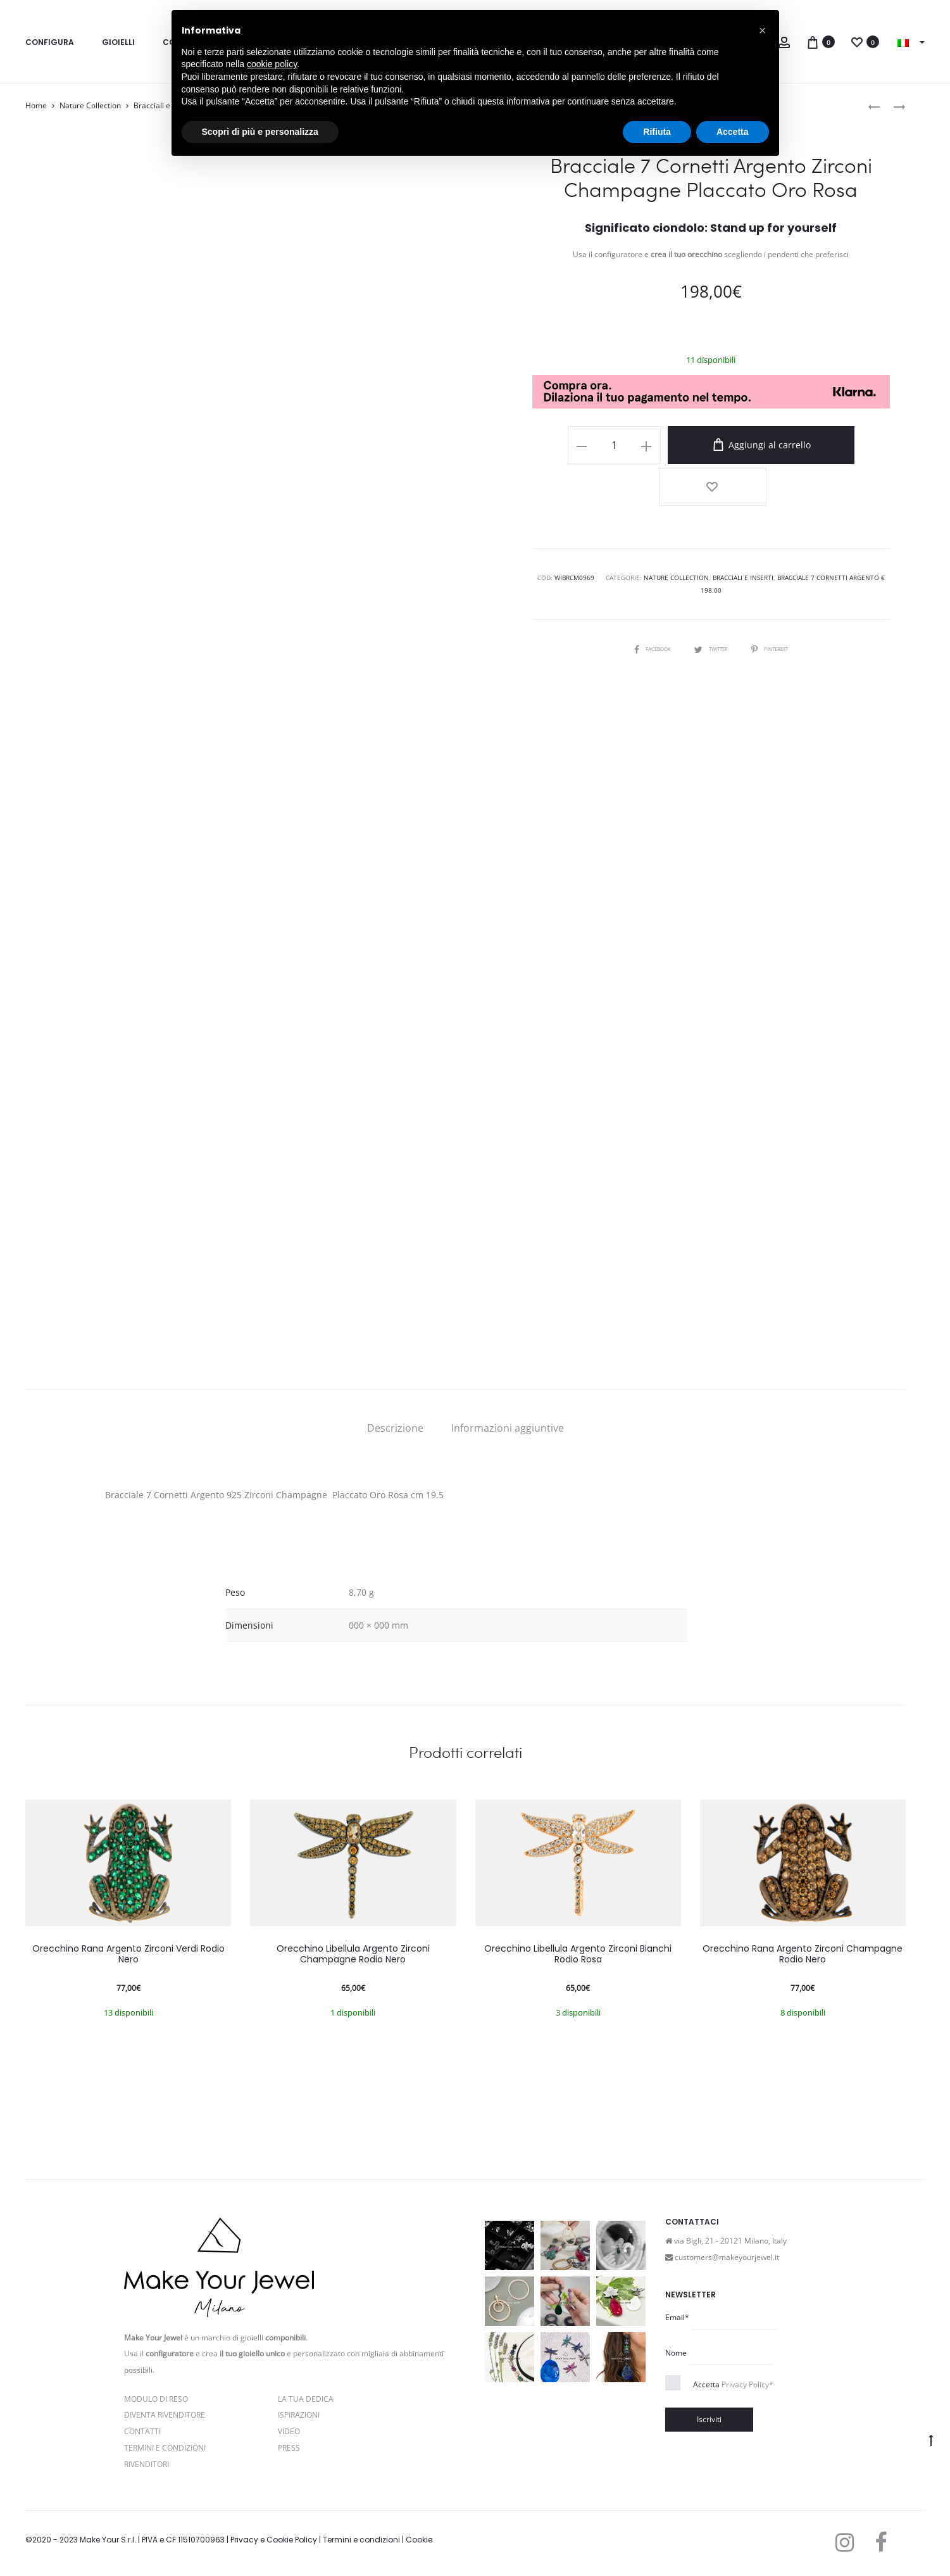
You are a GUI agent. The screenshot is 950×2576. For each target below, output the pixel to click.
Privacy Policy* (747, 2384)
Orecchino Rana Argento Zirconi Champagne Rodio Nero (803, 1954)
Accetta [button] (732, 132)
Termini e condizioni (361, 2539)
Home (36, 105)
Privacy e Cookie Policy (273, 2539)
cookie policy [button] (272, 64)
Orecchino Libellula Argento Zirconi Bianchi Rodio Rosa (578, 1954)
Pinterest (777, 601)
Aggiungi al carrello (743, 444)
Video (289, 2431)
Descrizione (395, 1428)
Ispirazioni (299, 2414)
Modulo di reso (156, 2399)
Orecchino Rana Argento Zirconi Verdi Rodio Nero (128, 1954)
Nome (676, 2352)
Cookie (419, 2539)
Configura (49, 42)
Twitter (710, 601)
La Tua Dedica (306, 2399)
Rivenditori (146, 2464)
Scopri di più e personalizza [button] (260, 132)
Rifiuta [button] (657, 132)
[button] (763, 30)
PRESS (289, 2447)
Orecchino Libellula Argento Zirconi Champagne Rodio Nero (353, 1954)
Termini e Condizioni (165, 2447)
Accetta (733, 2384)
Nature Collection (90, 105)
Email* (677, 2317)
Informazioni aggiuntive (507, 1428)
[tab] (395, 1428)
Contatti (142, 2431)
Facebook (644, 601)
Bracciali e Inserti (743, 531)
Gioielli (118, 42)
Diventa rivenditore (164, 2414)
